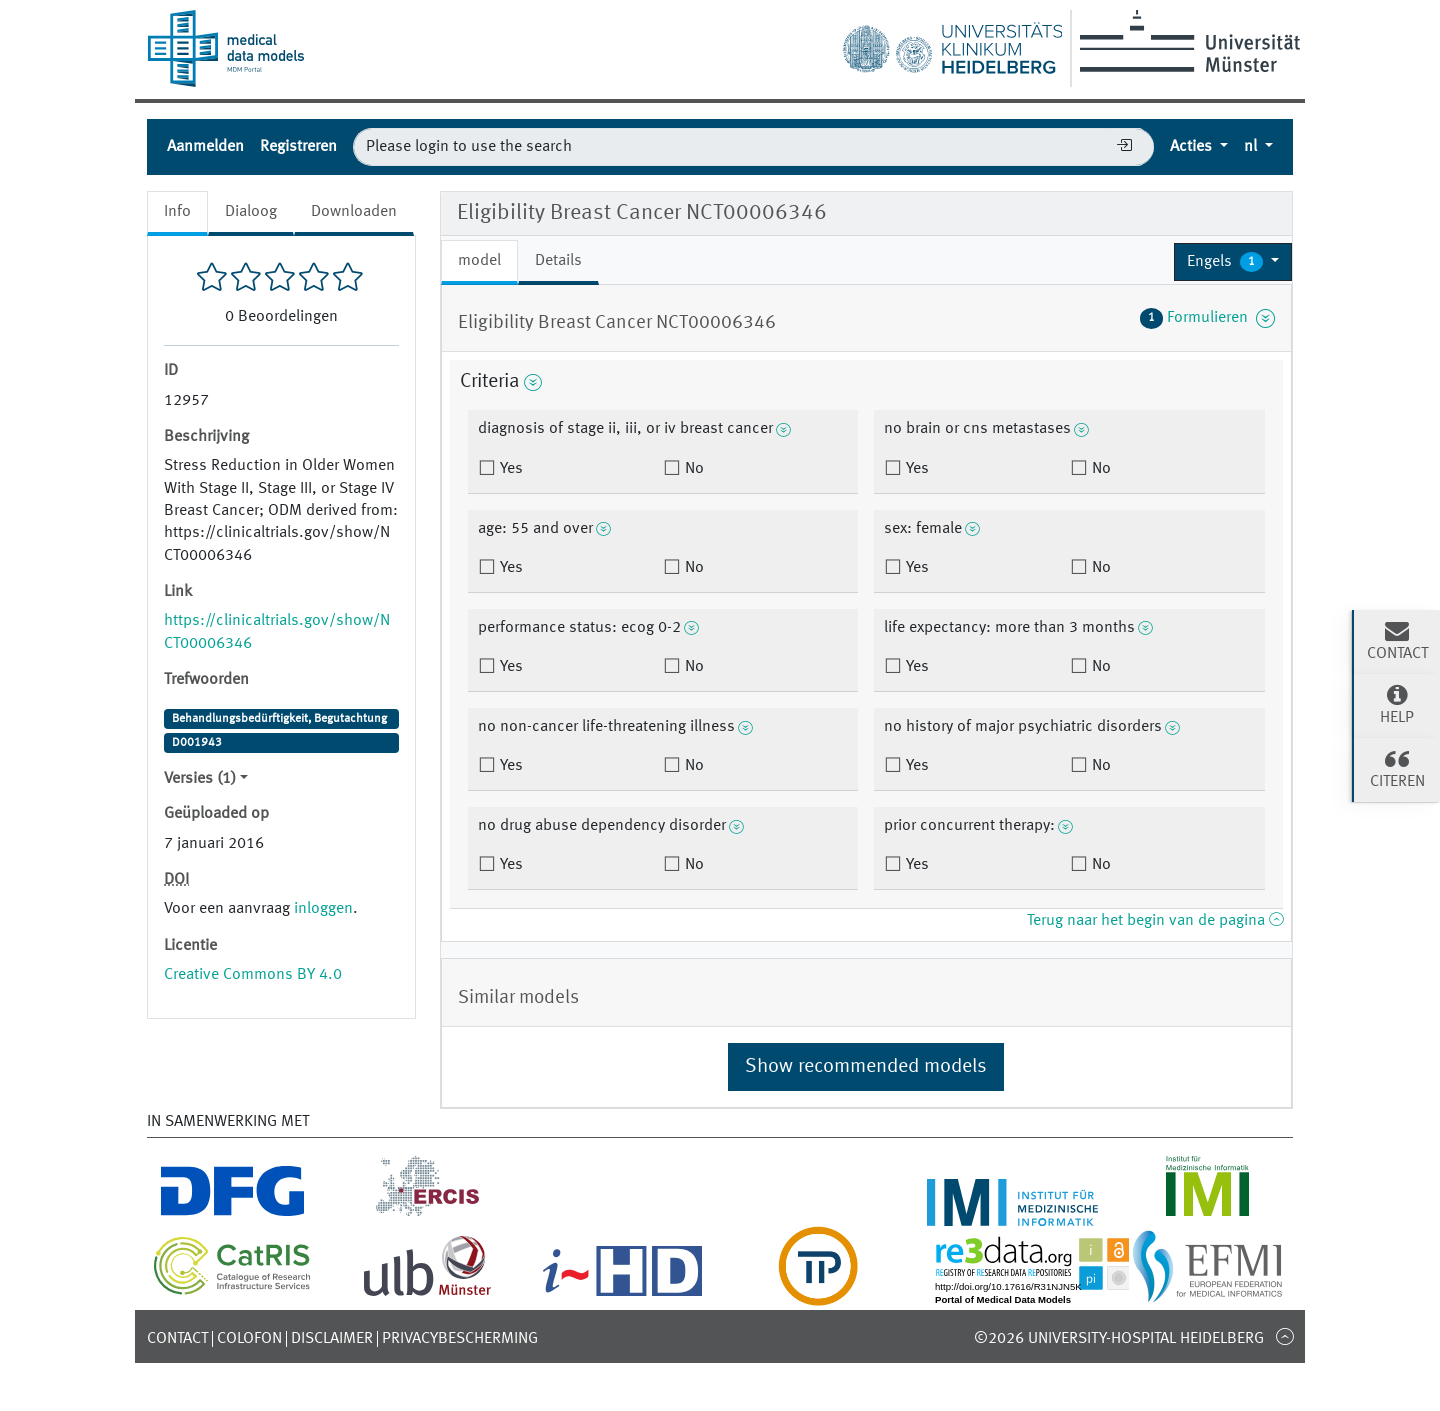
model (479, 261)
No (692, 469)
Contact (177, 1339)
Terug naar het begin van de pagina (1155, 921)
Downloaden (354, 212)
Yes (509, 469)
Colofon (249, 1339)
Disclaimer (332, 1339)
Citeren (1397, 768)
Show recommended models (866, 1067)
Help (1397, 704)
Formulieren (1207, 318)
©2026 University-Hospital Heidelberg (1119, 1339)
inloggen (323, 909)
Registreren (298, 147)
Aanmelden (205, 147)
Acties (1193, 147)
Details (558, 261)
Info (177, 212)
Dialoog (251, 212)
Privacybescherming (460, 1339)
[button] (1233, 262)
